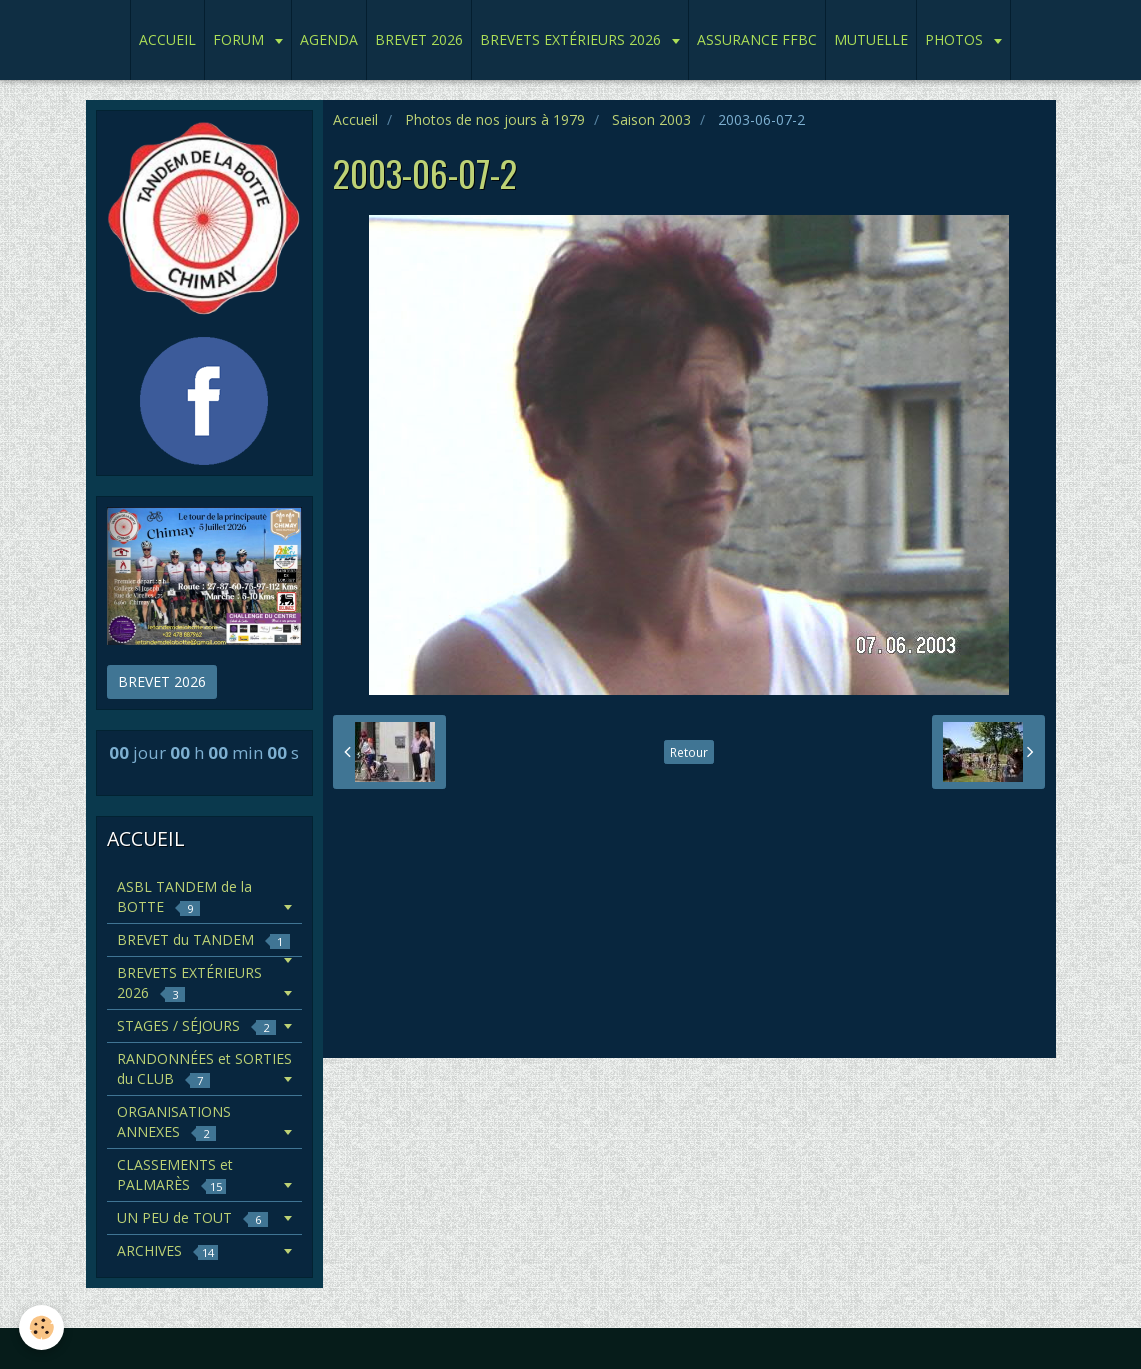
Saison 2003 (651, 119)
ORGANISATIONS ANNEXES (174, 1121)
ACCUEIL (167, 39)
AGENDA (329, 39)
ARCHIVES (167, 1250)
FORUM (240, 39)
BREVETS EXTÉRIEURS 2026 (572, 39)
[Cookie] (42, 1327)
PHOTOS (956, 39)
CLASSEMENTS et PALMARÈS (175, 1174)
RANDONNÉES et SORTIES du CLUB (204, 1068)
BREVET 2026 (419, 39)
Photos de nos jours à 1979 (495, 119)
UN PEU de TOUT (192, 1217)
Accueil (355, 119)
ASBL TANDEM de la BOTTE (184, 896)
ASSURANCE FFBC (757, 39)
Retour (689, 752)
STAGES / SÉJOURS (196, 1025)
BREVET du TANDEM (203, 939)
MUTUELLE (871, 39)
